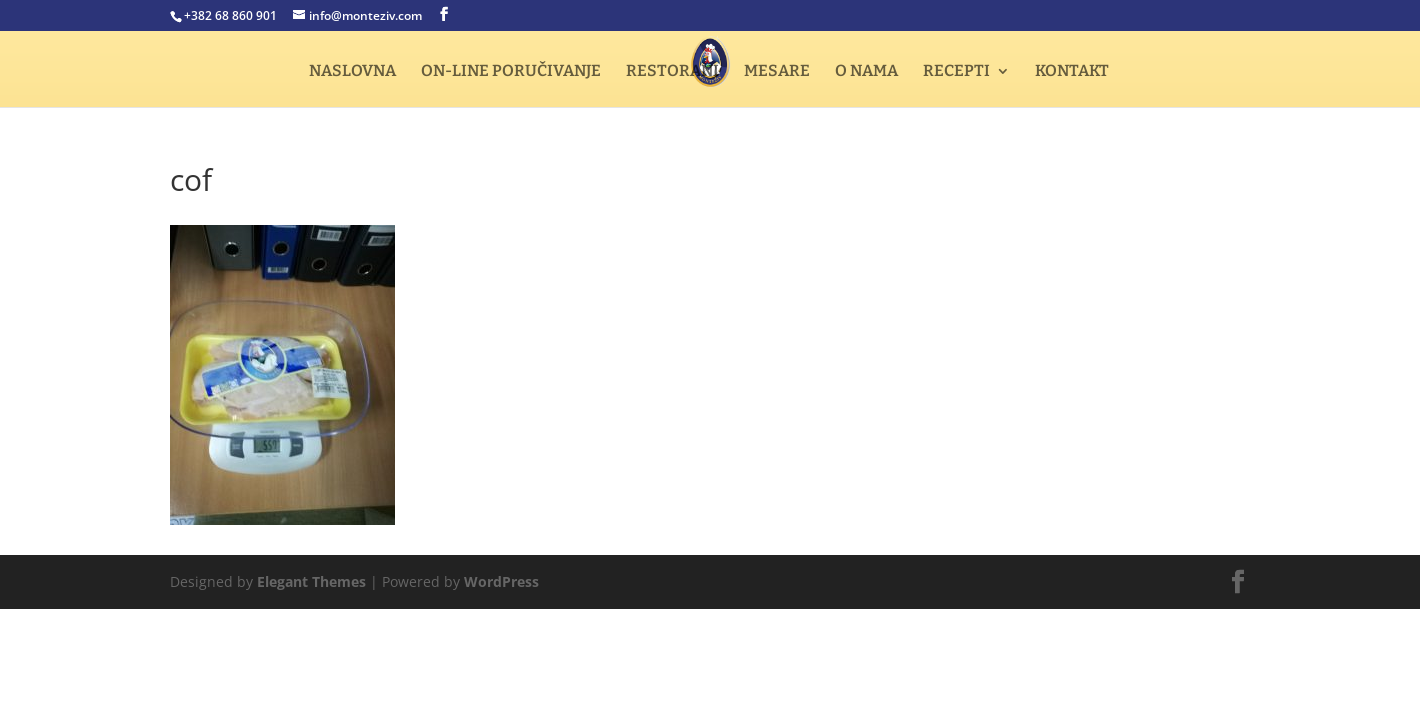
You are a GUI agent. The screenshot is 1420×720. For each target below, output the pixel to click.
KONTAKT (1072, 72)
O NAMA (866, 72)
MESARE (777, 72)
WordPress (501, 581)
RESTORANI (672, 72)
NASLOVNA (352, 72)
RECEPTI (956, 72)
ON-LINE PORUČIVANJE (511, 72)
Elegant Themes (311, 581)
